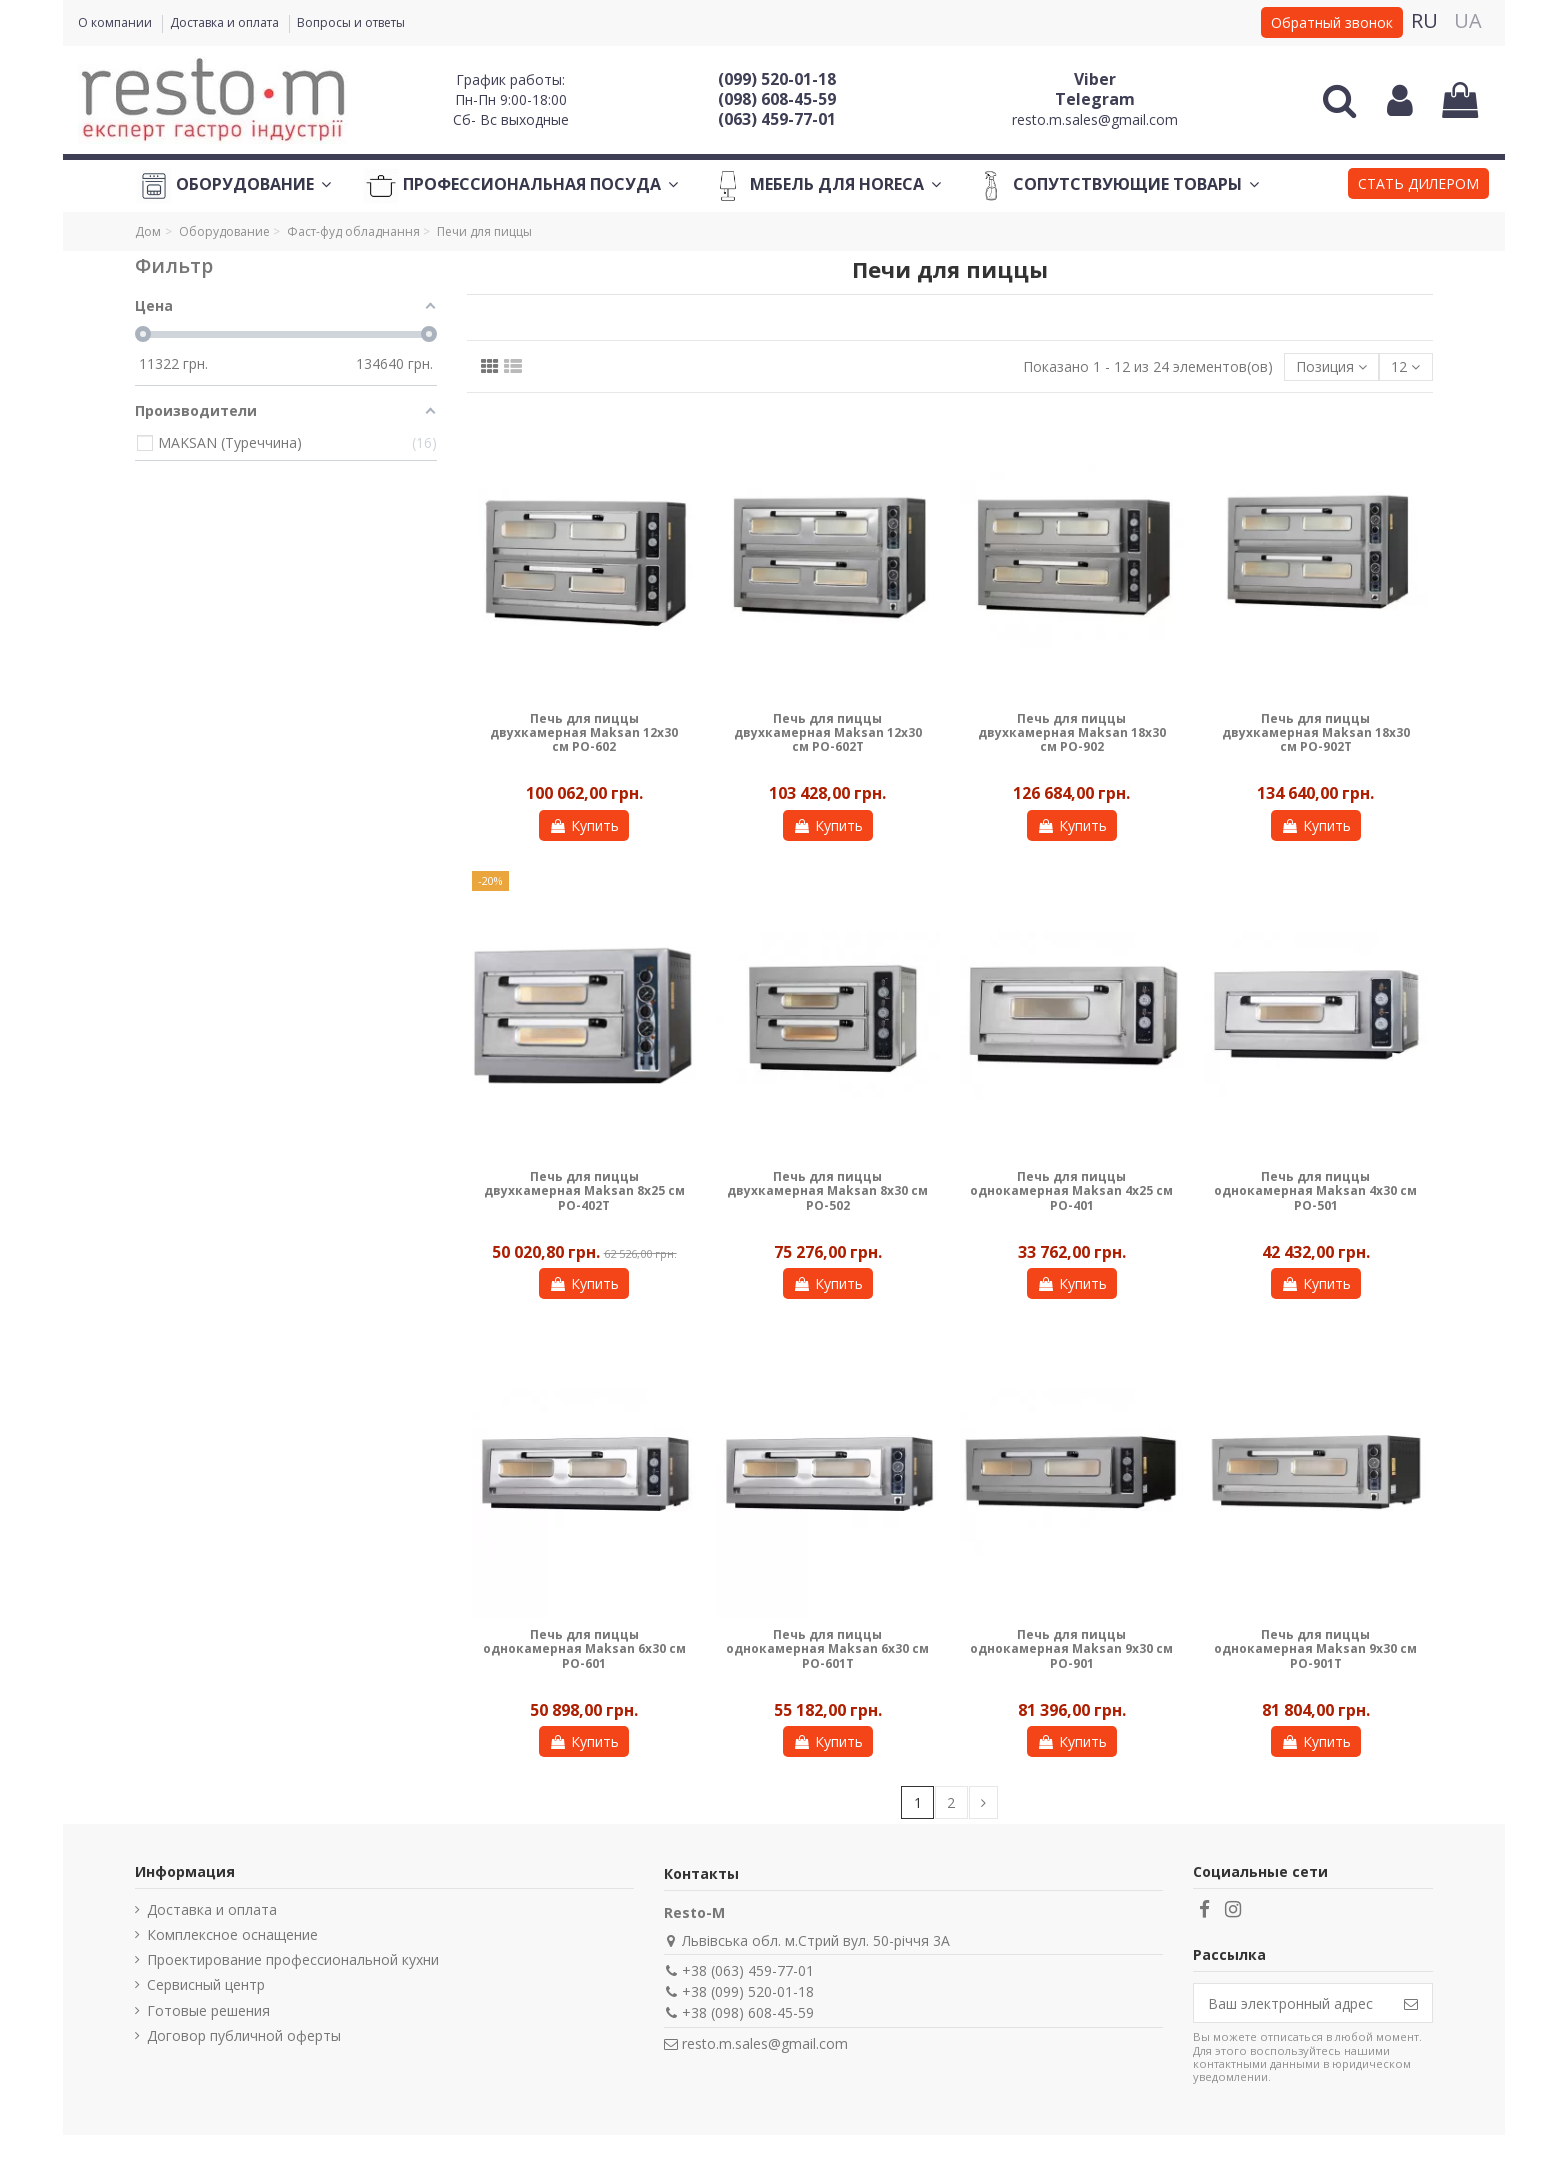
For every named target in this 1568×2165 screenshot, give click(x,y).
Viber (1095, 79)
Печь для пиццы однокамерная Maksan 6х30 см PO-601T (827, 1649)
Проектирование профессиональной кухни (293, 1959)
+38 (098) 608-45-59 (748, 2012)
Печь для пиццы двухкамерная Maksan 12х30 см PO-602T (828, 733)
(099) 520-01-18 (777, 79)
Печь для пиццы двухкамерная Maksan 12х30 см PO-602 (584, 733)
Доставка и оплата (226, 22)
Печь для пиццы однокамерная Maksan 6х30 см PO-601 (584, 1649)
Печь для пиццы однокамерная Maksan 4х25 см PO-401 (1071, 1191)
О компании (116, 22)
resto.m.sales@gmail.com (1095, 119)
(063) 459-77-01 (777, 119)
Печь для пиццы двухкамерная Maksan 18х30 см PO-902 (1072, 733)
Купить (584, 825)
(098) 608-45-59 (777, 99)
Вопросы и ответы (351, 22)
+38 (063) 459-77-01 (748, 1970)
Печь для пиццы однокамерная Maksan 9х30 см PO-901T (1315, 1649)
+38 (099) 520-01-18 (748, 1991)
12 (1405, 366)
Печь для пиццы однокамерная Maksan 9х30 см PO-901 (1071, 1649)
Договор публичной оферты (244, 2035)
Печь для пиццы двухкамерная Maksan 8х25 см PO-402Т (584, 1191)
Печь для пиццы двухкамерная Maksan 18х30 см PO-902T (1316, 733)
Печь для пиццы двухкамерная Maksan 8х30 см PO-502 (827, 1191)
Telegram (1095, 99)
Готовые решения (208, 2010)
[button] (1418, 186)
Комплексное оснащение (232, 1934)
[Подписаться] (1411, 2003)
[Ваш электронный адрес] (1292, 2003)
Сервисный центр (206, 1984)
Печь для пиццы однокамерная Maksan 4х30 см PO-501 (1315, 1191)
